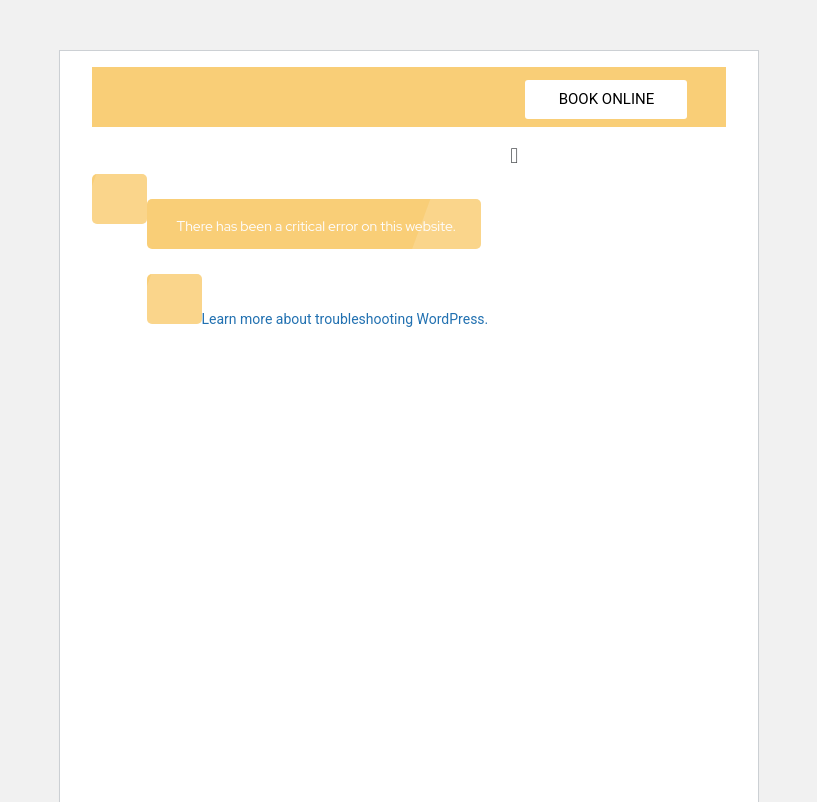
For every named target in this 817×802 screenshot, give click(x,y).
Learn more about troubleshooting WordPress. (345, 319)
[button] (513, 155)
